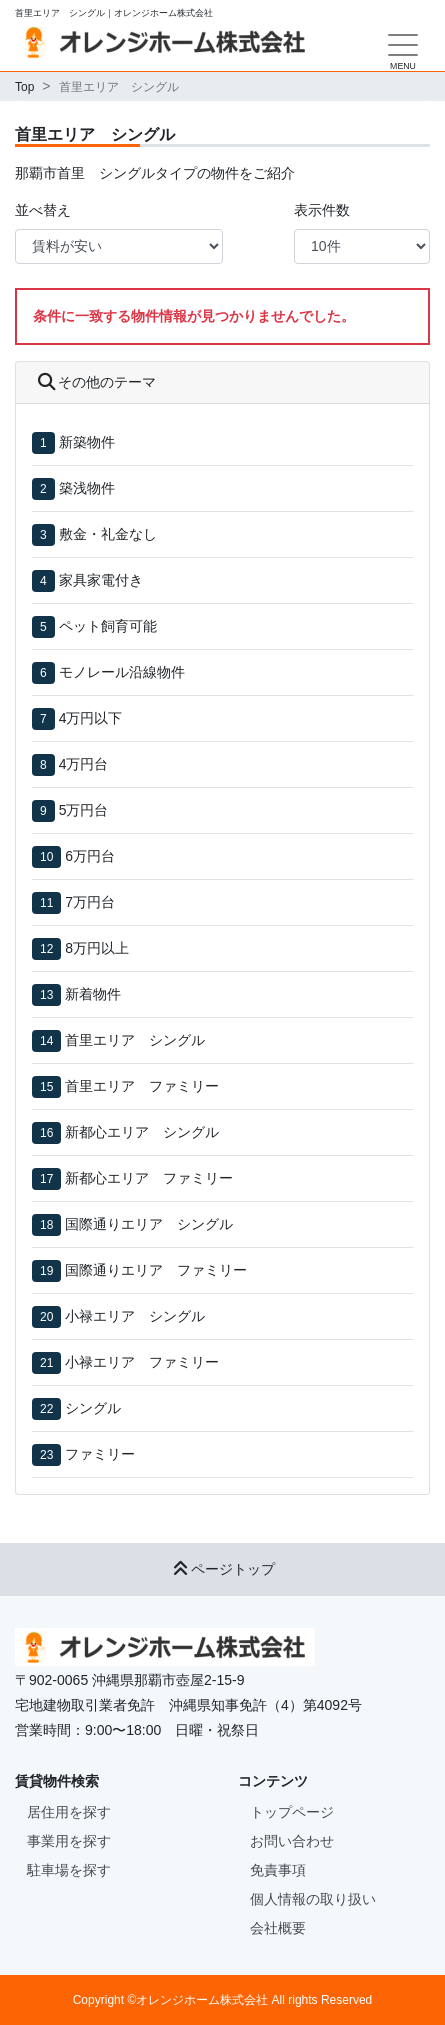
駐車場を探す (69, 1870)
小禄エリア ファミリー (142, 1362)
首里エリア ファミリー (142, 1086)
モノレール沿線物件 (122, 672)
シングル (93, 1408)
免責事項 (278, 1870)
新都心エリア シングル (142, 1132)
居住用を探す (69, 1812)
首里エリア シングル (135, 1040)
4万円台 (84, 764)
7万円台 (90, 902)
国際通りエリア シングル (149, 1224)
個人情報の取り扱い (313, 1899)
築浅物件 (87, 488)
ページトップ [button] (223, 1569)
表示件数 (322, 210)
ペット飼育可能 (108, 626)
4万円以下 (91, 718)
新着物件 (93, 994)
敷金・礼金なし (108, 534)
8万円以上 (97, 948)
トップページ (292, 1812)
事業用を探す (69, 1841)
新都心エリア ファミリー (149, 1178)
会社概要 (278, 1928)
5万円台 (84, 810)
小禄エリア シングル (135, 1316)
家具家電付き (101, 580)
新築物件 (87, 442)
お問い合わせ (292, 1841)
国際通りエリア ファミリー (156, 1270)
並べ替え (43, 210)
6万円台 (90, 856)
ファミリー (100, 1454)
